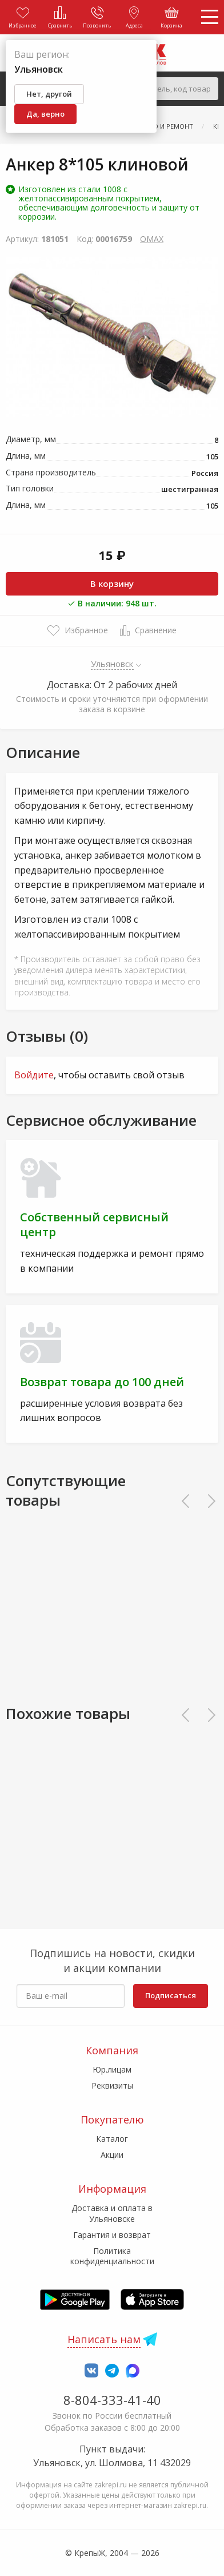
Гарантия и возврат (112, 2234)
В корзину (112, 583)
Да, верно (45, 114)
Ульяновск (112, 663)
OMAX (151, 238)
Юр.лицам (112, 2069)
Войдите (34, 1075)
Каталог (112, 2138)
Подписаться (170, 1995)
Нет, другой (49, 94)
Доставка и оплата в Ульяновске (112, 2213)
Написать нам (104, 2339)
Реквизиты (112, 2085)
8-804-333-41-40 (112, 2399)
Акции (112, 2154)
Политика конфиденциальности (112, 2256)
